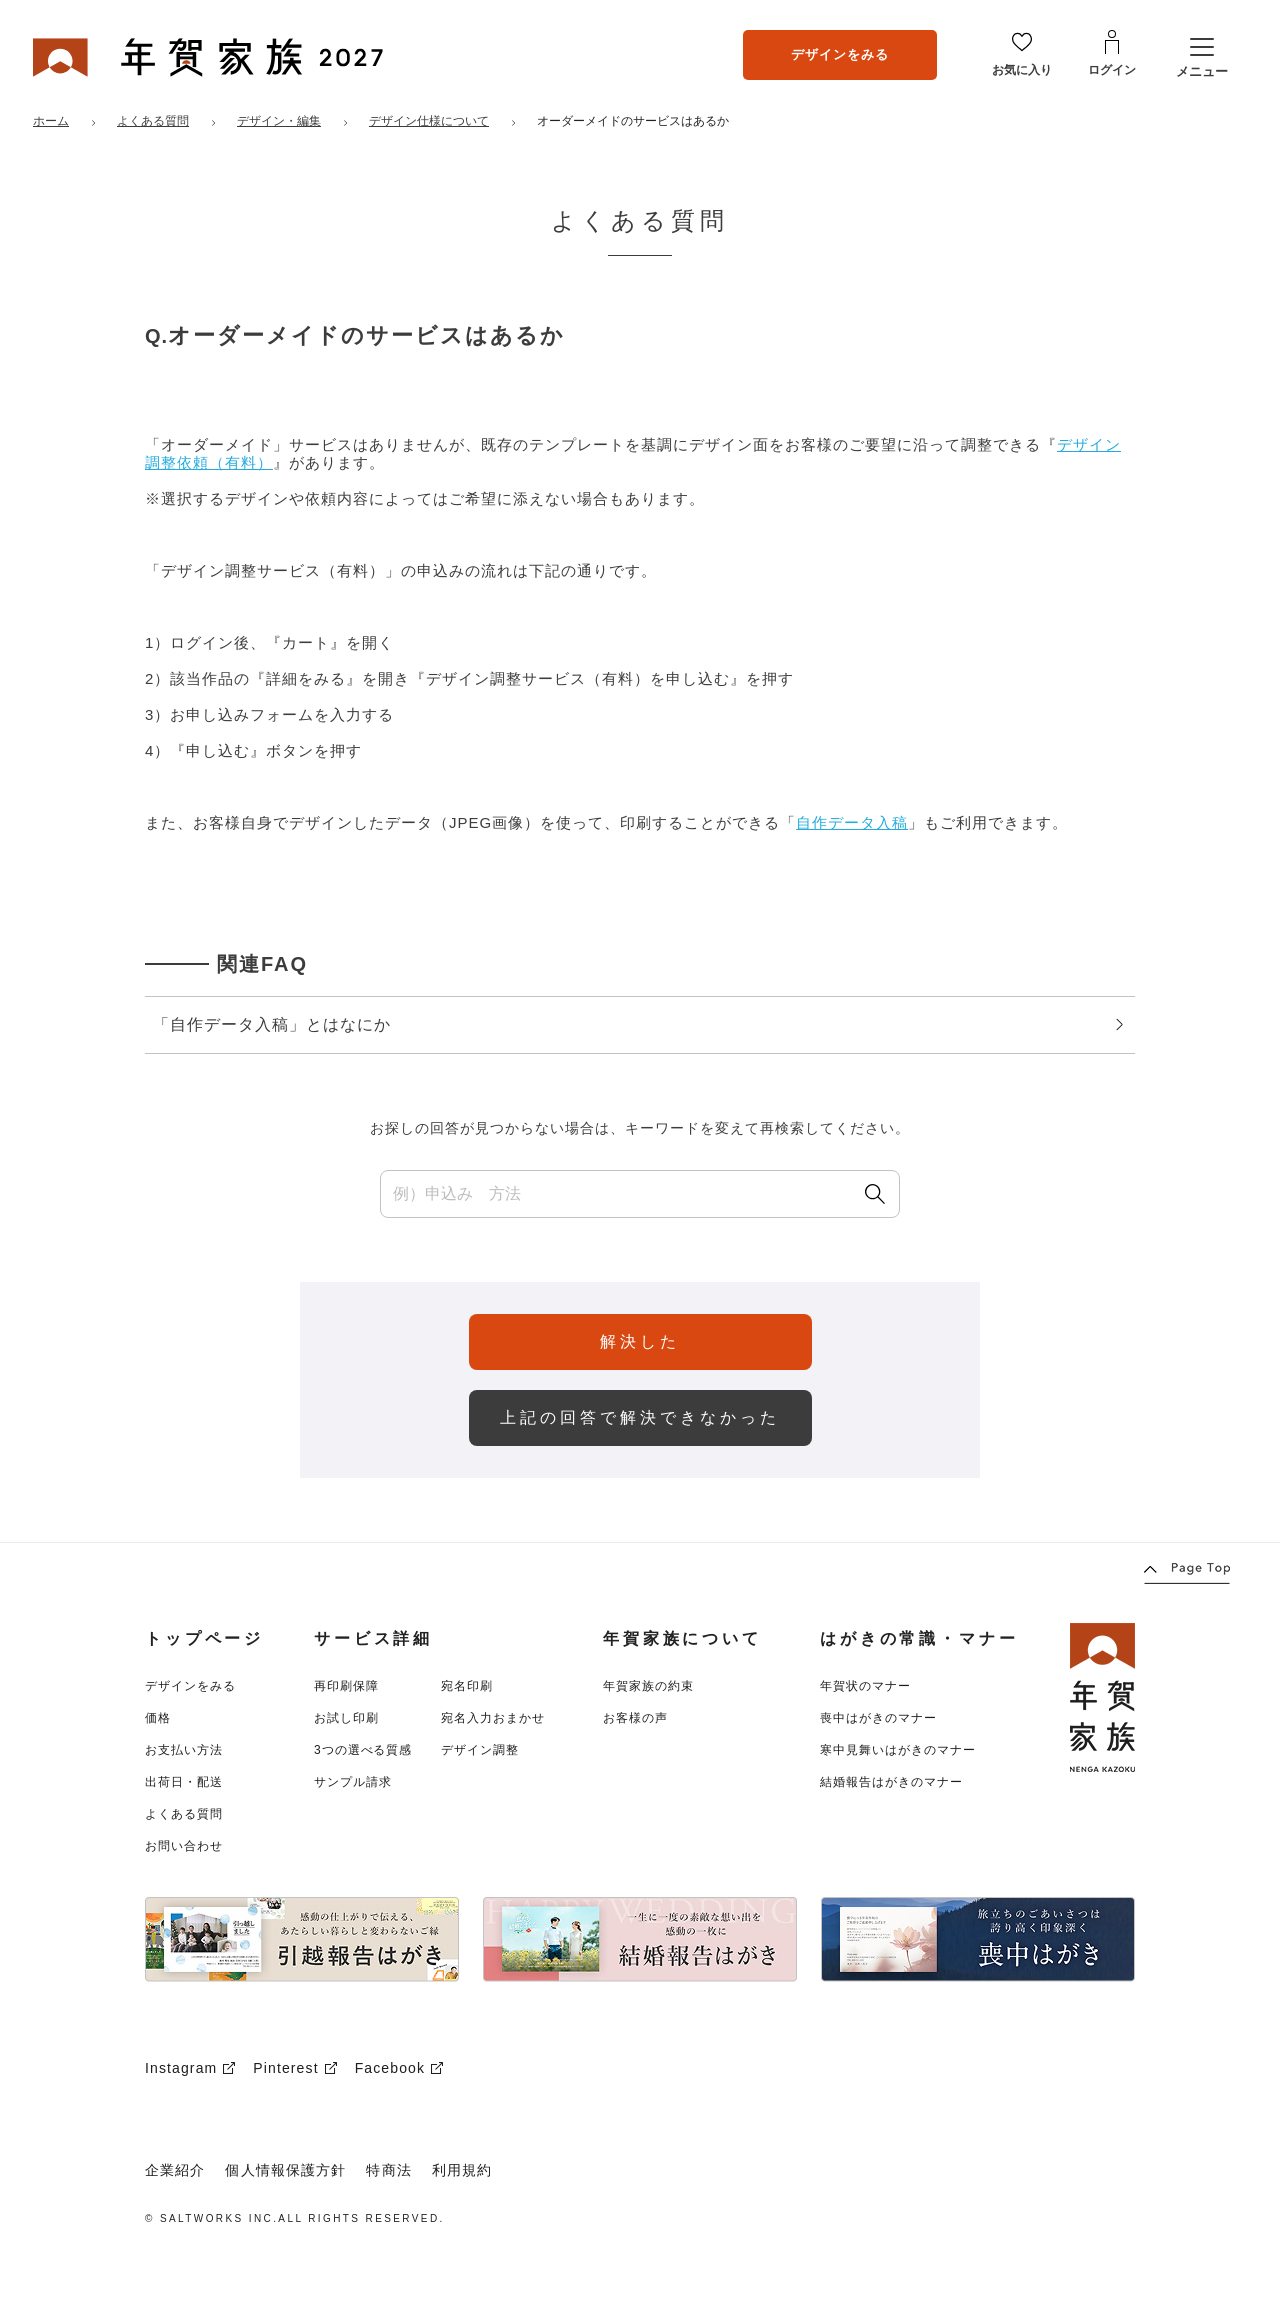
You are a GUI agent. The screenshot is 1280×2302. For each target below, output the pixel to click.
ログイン (1112, 70)
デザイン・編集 (279, 121)
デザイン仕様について (429, 121)
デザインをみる (840, 54)
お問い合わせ (184, 1846)
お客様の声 (635, 1718)
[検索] (875, 1194)
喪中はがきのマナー (878, 1718)
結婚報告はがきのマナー (891, 1782)
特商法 (388, 2170)
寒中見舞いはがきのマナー (898, 1750)
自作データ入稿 (852, 822)
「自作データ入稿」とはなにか (638, 1024)
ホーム (51, 121)
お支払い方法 (184, 1750)
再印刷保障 (346, 1686)
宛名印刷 (467, 1686)
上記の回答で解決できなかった (640, 1417)
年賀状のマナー (865, 1686)
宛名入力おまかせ (493, 1718)
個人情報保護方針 (285, 2170)
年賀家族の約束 (648, 1686)
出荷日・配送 (184, 1782)
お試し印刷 (346, 1718)
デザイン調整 (480, 1750)
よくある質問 (153, 121)
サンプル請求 (353, 1782)
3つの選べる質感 (363, 1750)
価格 (158, 1718)
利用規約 (462, 2170)
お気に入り (1022, 70)
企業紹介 (175, 2170)
